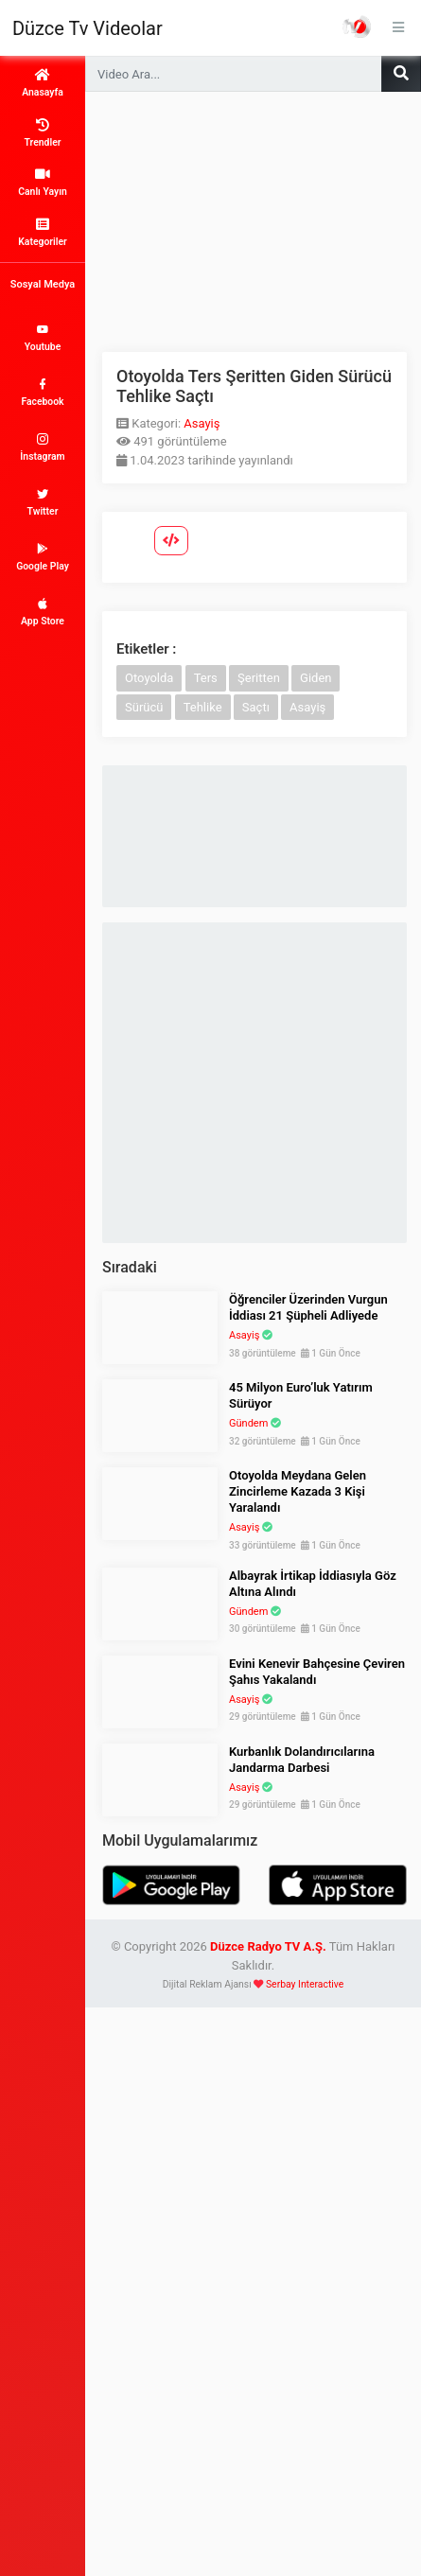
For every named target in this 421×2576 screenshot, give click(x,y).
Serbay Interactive (304, 1984)
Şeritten (258, 678)
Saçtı (256, 707)
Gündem (248, 1423)
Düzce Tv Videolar (87, 28)
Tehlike (203, 707)
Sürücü (144, 707)
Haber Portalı (356, 26)
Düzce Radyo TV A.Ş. (268, 1946)
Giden (315, 678)
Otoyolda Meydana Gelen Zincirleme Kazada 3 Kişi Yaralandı (297, 1491)
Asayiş (201, 423)
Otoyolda (149, 678)
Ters (206, 678)
